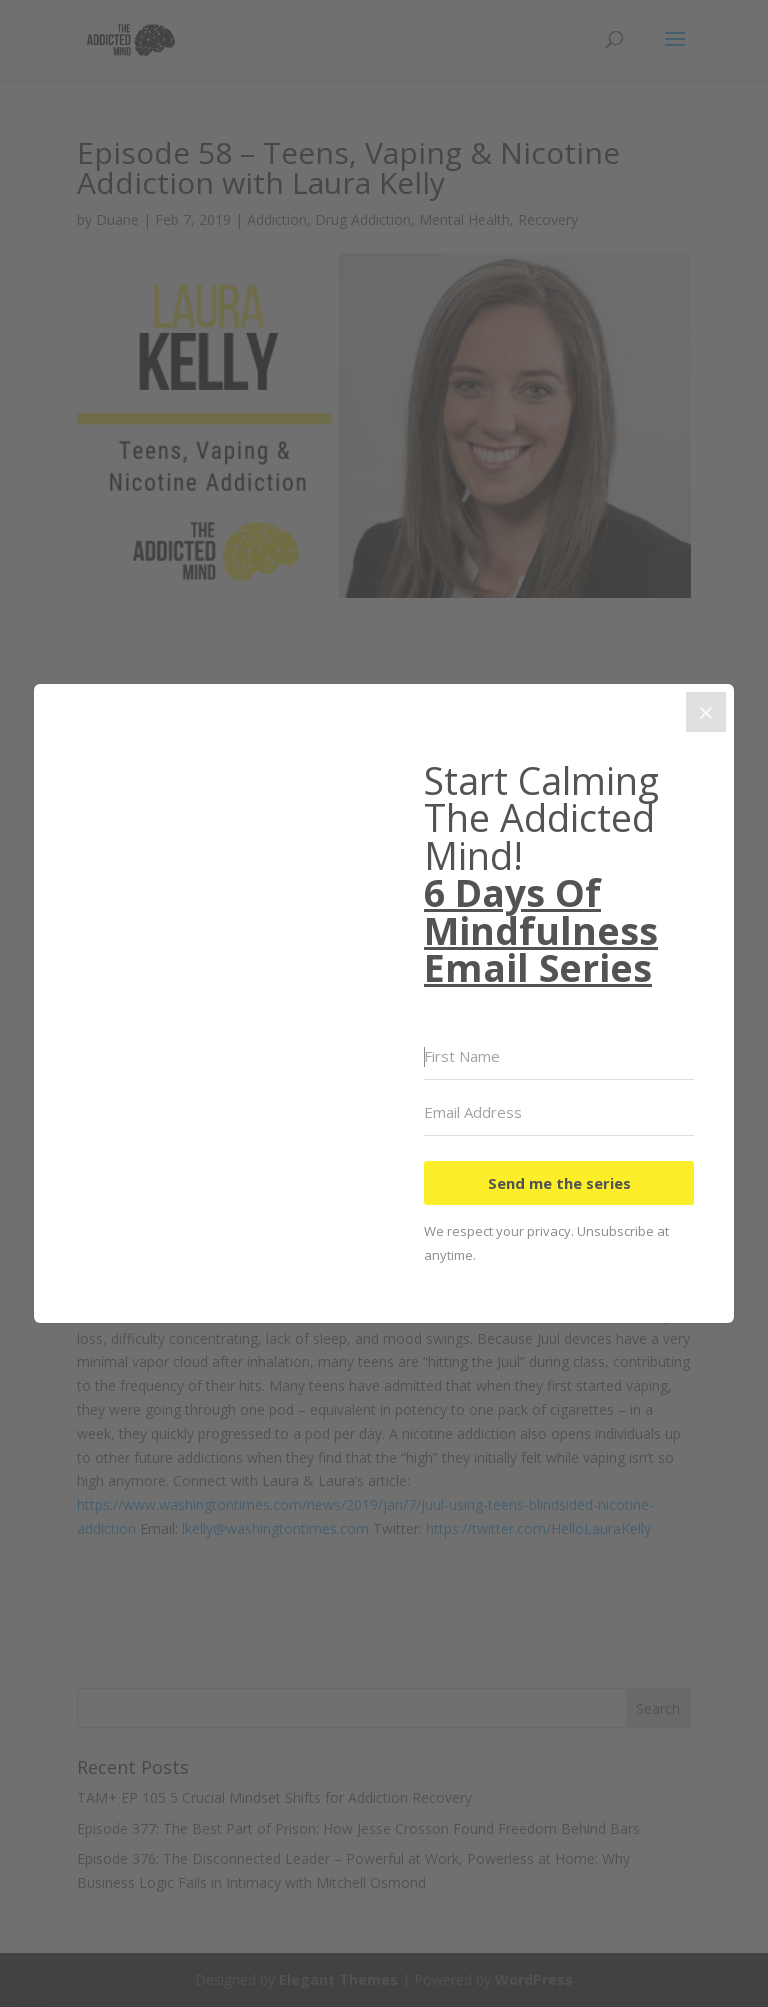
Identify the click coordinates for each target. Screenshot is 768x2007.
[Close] (706, 712)
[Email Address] (559, 1113)
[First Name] (559, 1057)
